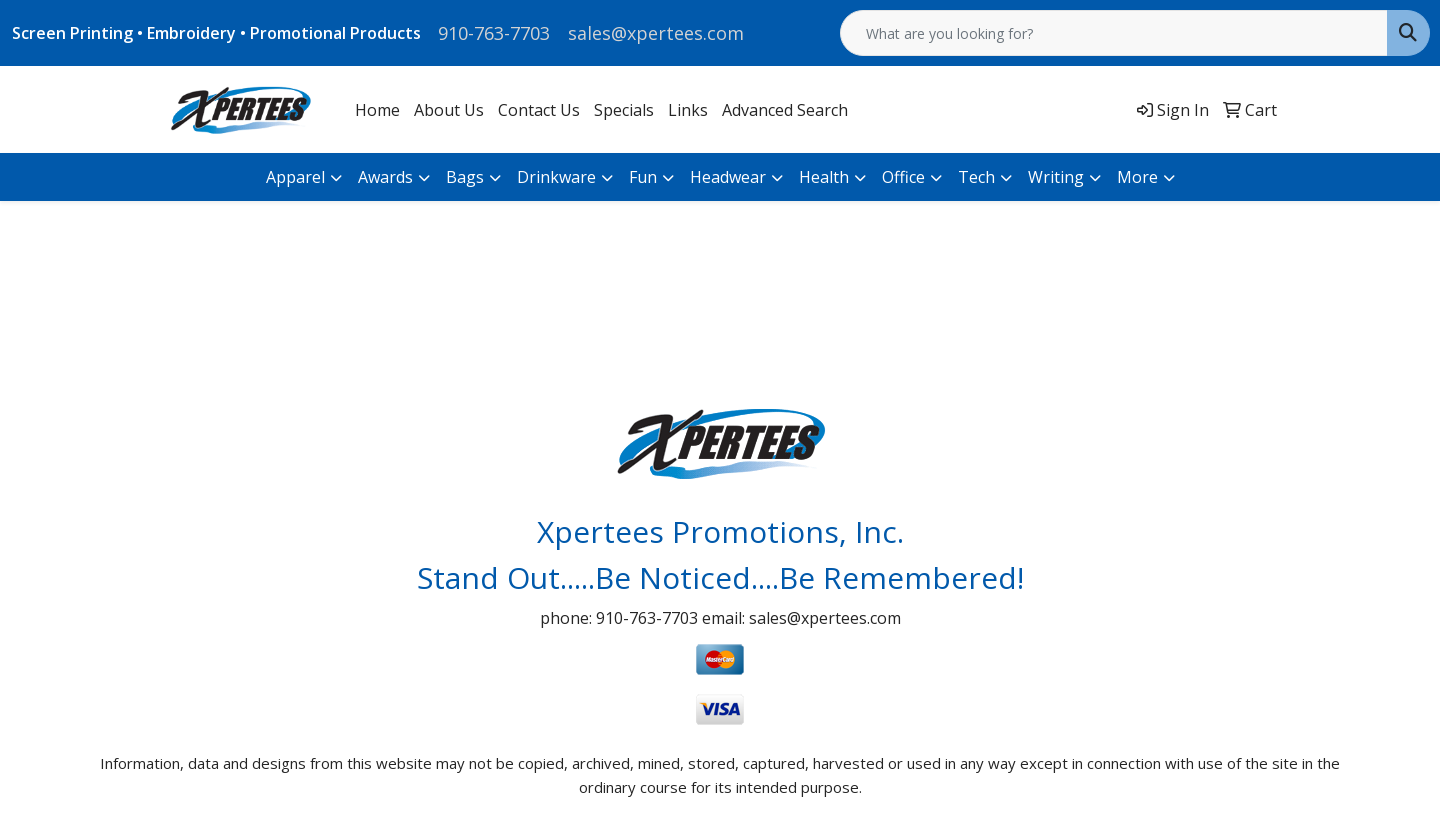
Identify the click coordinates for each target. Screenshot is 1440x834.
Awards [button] (385, 177)
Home (377, 110)
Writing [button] (1056, 177)
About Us (449, 110)
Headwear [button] (728, 177)
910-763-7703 (494, 33)
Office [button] (903, 177)
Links (688, 110)
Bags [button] (465, 177)
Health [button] (824, 177)
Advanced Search (785, 110)
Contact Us (539, 110)
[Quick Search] (1114, 33)
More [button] (1137, 177)
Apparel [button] (295, 177)
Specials (624, 110)
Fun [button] (643, 177)
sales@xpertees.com (656, 33)
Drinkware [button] (556, 177)
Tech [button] (976, 177)
